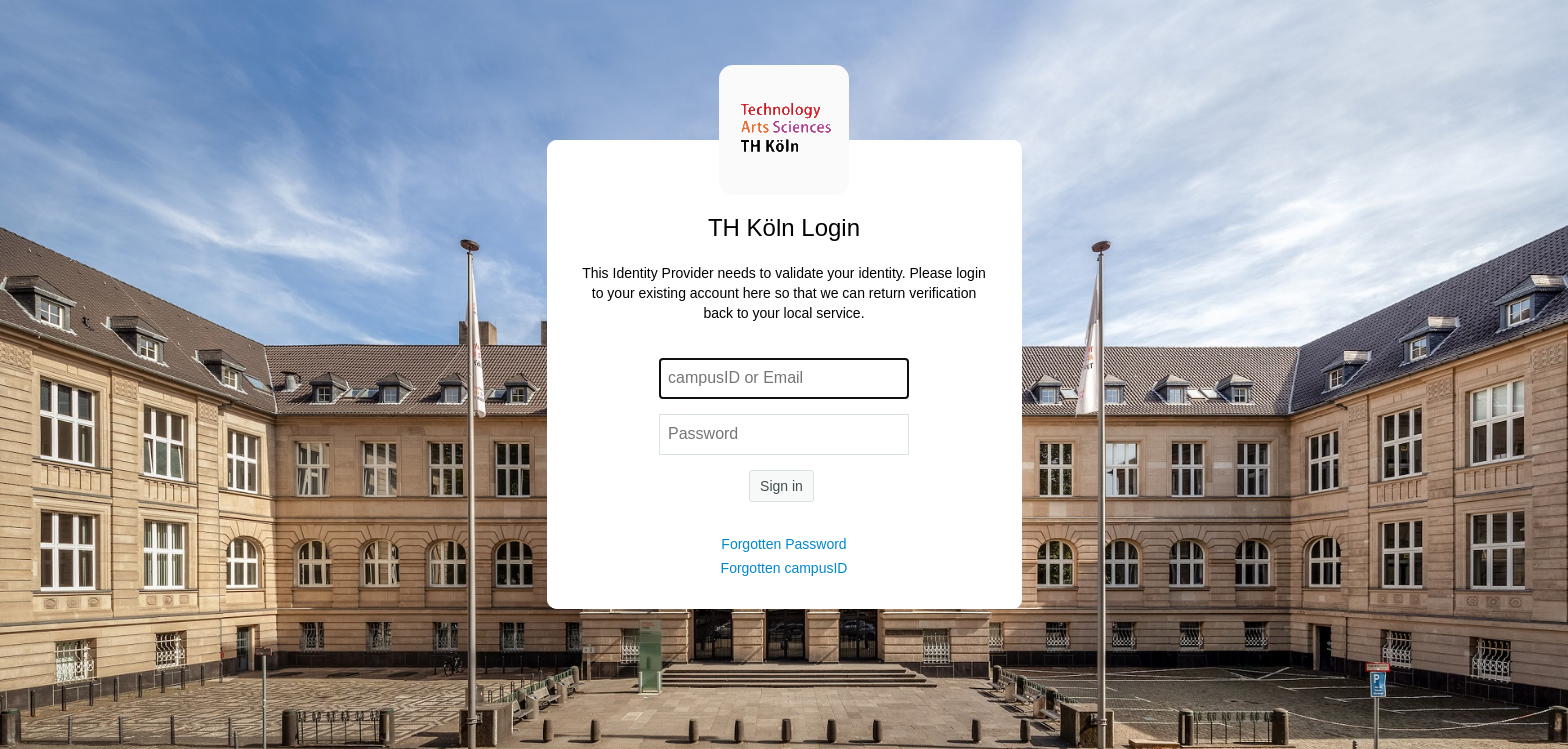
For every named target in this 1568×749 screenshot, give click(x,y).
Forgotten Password (783, 544)
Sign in (781, 486)
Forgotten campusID (784, 568)
